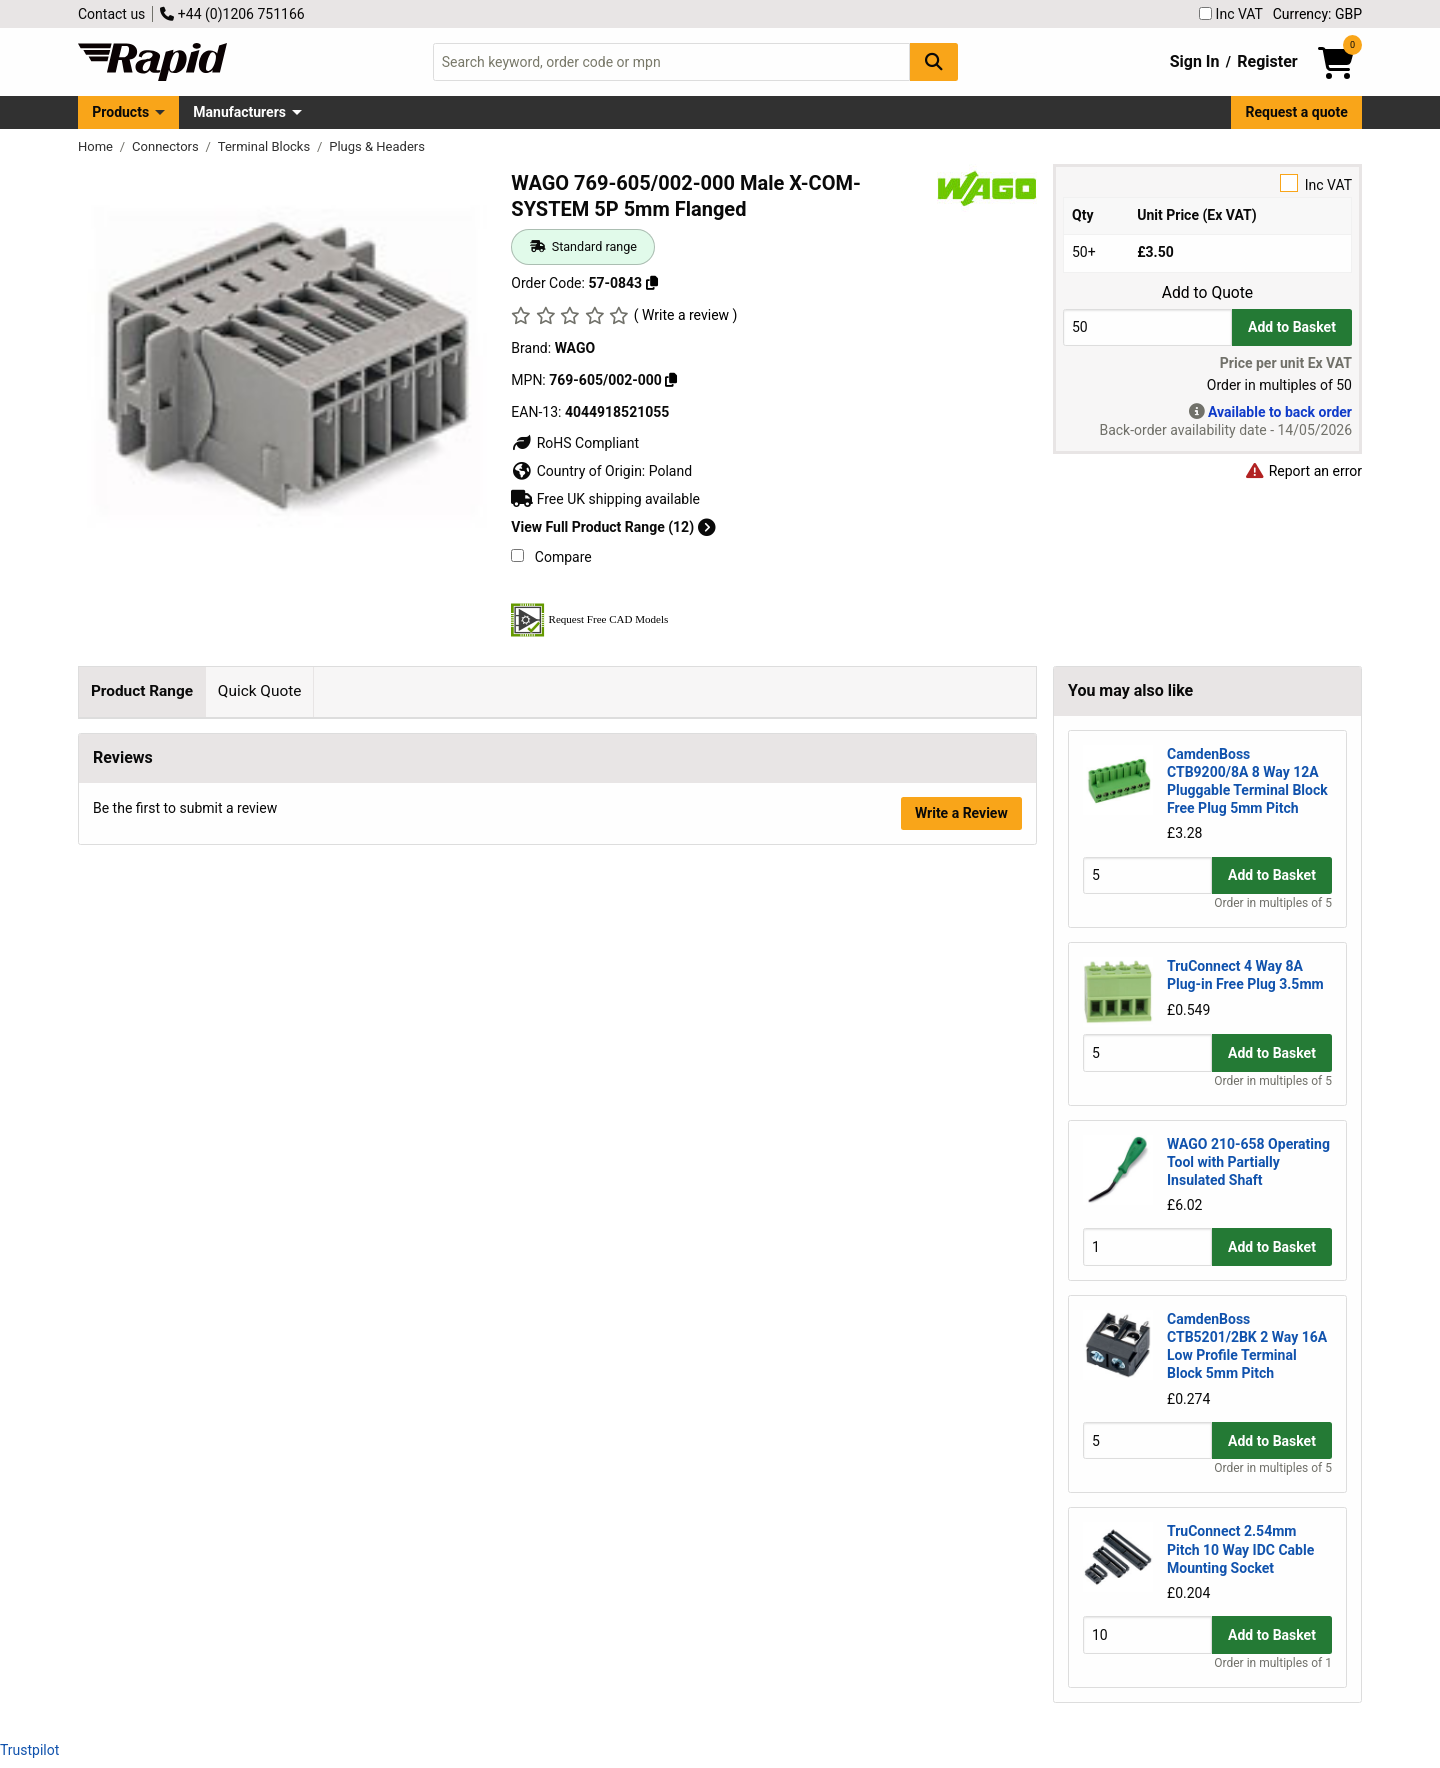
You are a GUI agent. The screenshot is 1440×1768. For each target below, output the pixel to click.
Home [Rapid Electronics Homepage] (97, 146)
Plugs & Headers (377, 146)
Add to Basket (1292, 327)
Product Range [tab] (142, 691)
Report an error (1303, 471)
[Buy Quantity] (1147, 327)
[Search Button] (934, 61)
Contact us (111, 14)
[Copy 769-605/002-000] (671, 380)
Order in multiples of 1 (1273, 1663)
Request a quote (1297, 112)
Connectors (167, 146)
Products (120, 112)
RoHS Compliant (575, 443)
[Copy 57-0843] (652, 283)
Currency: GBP (1317, 14)
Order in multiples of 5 (1273, 903)
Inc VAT (1231, 14)
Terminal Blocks (266, 146)
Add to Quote (1207, 293)
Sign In (1195, 61)
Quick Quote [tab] (260, 691)
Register (1267, 61)
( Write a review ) (686, 315)
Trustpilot (29, 1750)
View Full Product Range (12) (613, 527)
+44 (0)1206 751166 (232, 14)
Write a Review (961, 891)
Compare (551, 557)
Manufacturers (239, 112)
